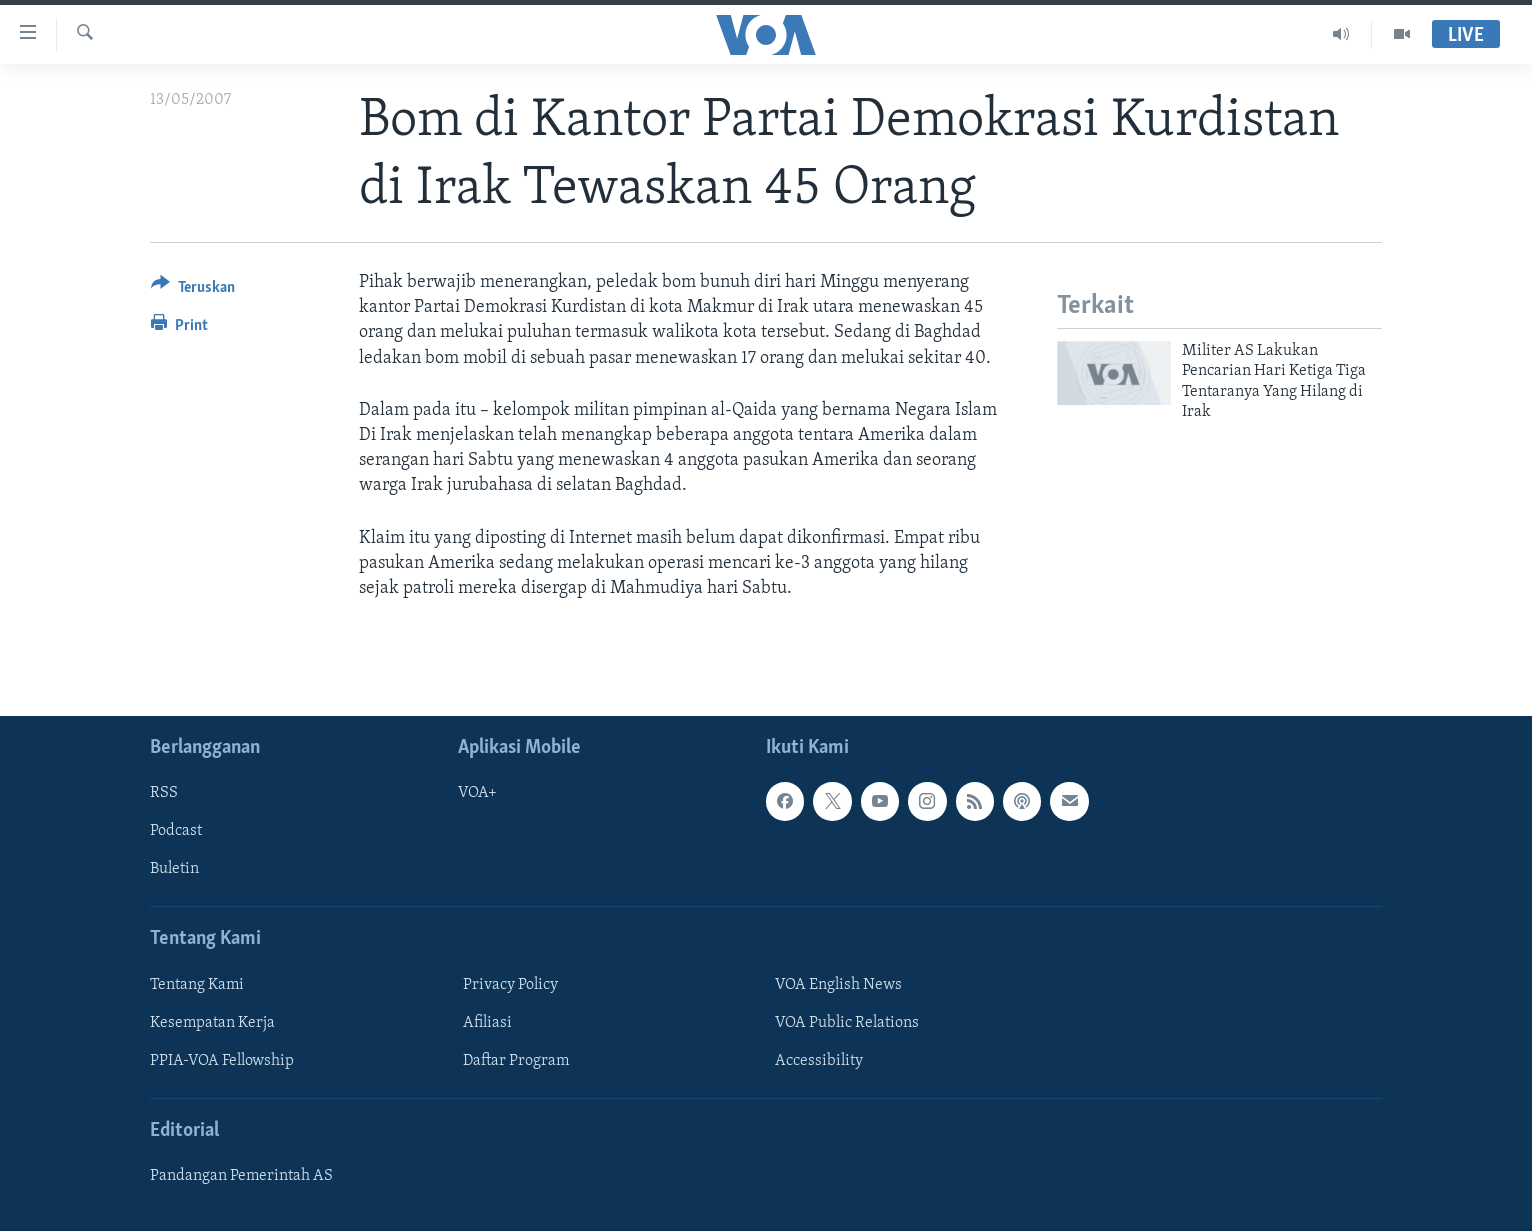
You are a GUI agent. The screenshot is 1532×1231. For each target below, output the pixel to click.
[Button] (193, 290)
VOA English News (838, 985)
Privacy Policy (510, 985)
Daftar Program (516, 1061)
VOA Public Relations (847, 1023)
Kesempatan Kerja (212, 1023)
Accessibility (819, 1061)
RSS (164, 793)
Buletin (174, 870)
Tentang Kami (197, 985)
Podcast (176, 832)
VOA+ (477, 793)
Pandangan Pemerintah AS (241, 1176)
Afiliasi (487, 1023)
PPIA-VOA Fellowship (222, 1061)
